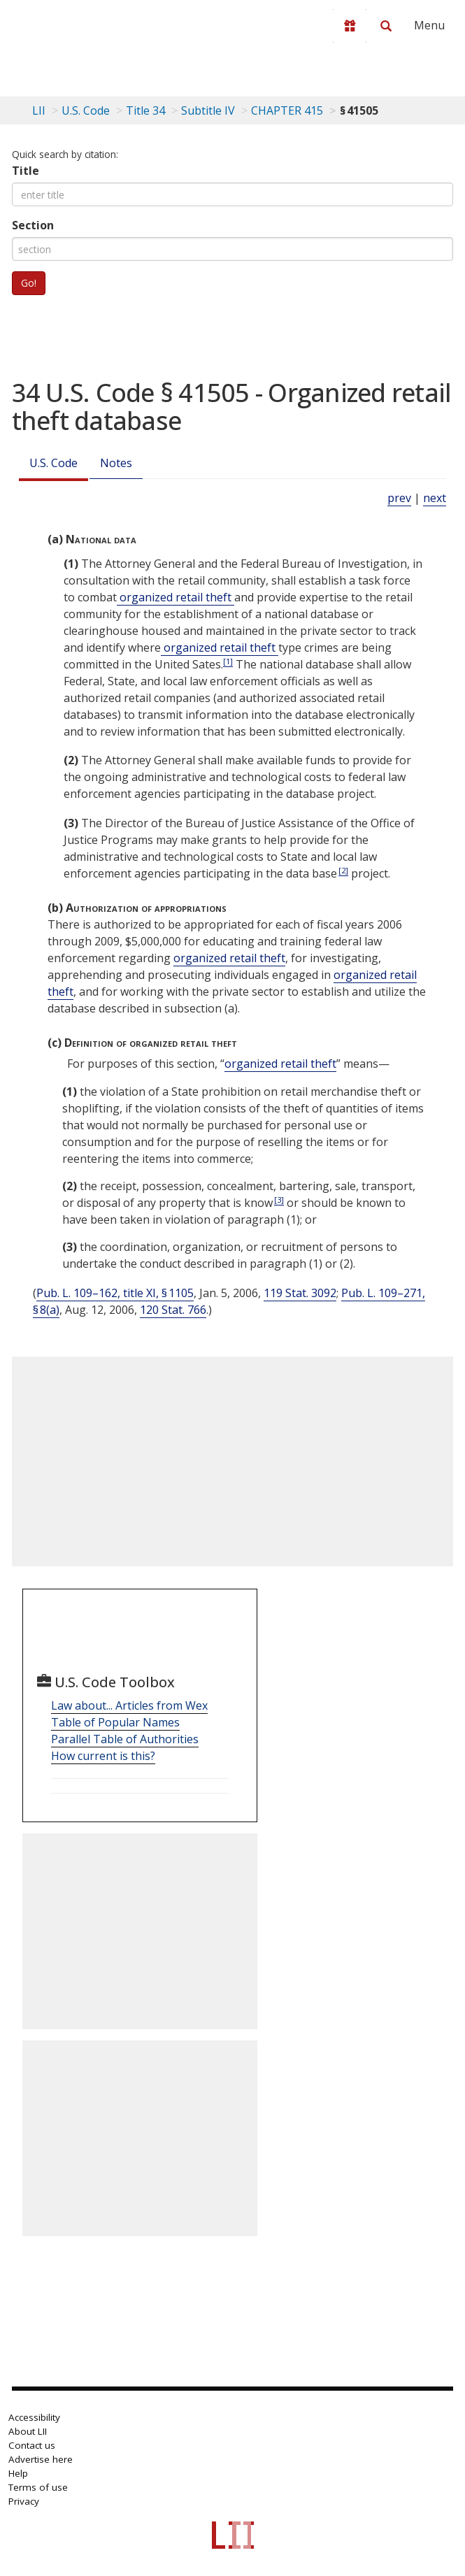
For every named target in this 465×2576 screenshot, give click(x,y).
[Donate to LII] (349, 26)
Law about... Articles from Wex (129, 1705)
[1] (228, 661)
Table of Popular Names (115, 1722)
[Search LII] (386, 26)
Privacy (23, 2501)
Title (25, 170)
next (434, 498)
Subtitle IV (208, 110)
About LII (27, 2431)
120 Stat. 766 (173, 1309)
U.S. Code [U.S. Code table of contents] (86, 110)
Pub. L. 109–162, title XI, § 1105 (115, 1293)
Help (18, 2473)
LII (38, 110)
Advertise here (40, 2459)
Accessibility (34, 2417)
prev (399, 498)
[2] (343, 870)
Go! (28, 282)
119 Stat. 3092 (300, 1293)
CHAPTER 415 (287, 110)
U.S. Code (53, 463)
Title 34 (145, 110)
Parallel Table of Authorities (125, 1739)
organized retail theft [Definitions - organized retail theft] (175, 597)
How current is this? (103, 1755)
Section (33, 225)
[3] (279, 1199)
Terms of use (38, 2487)
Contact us (31, 2445)
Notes (116, 463)
